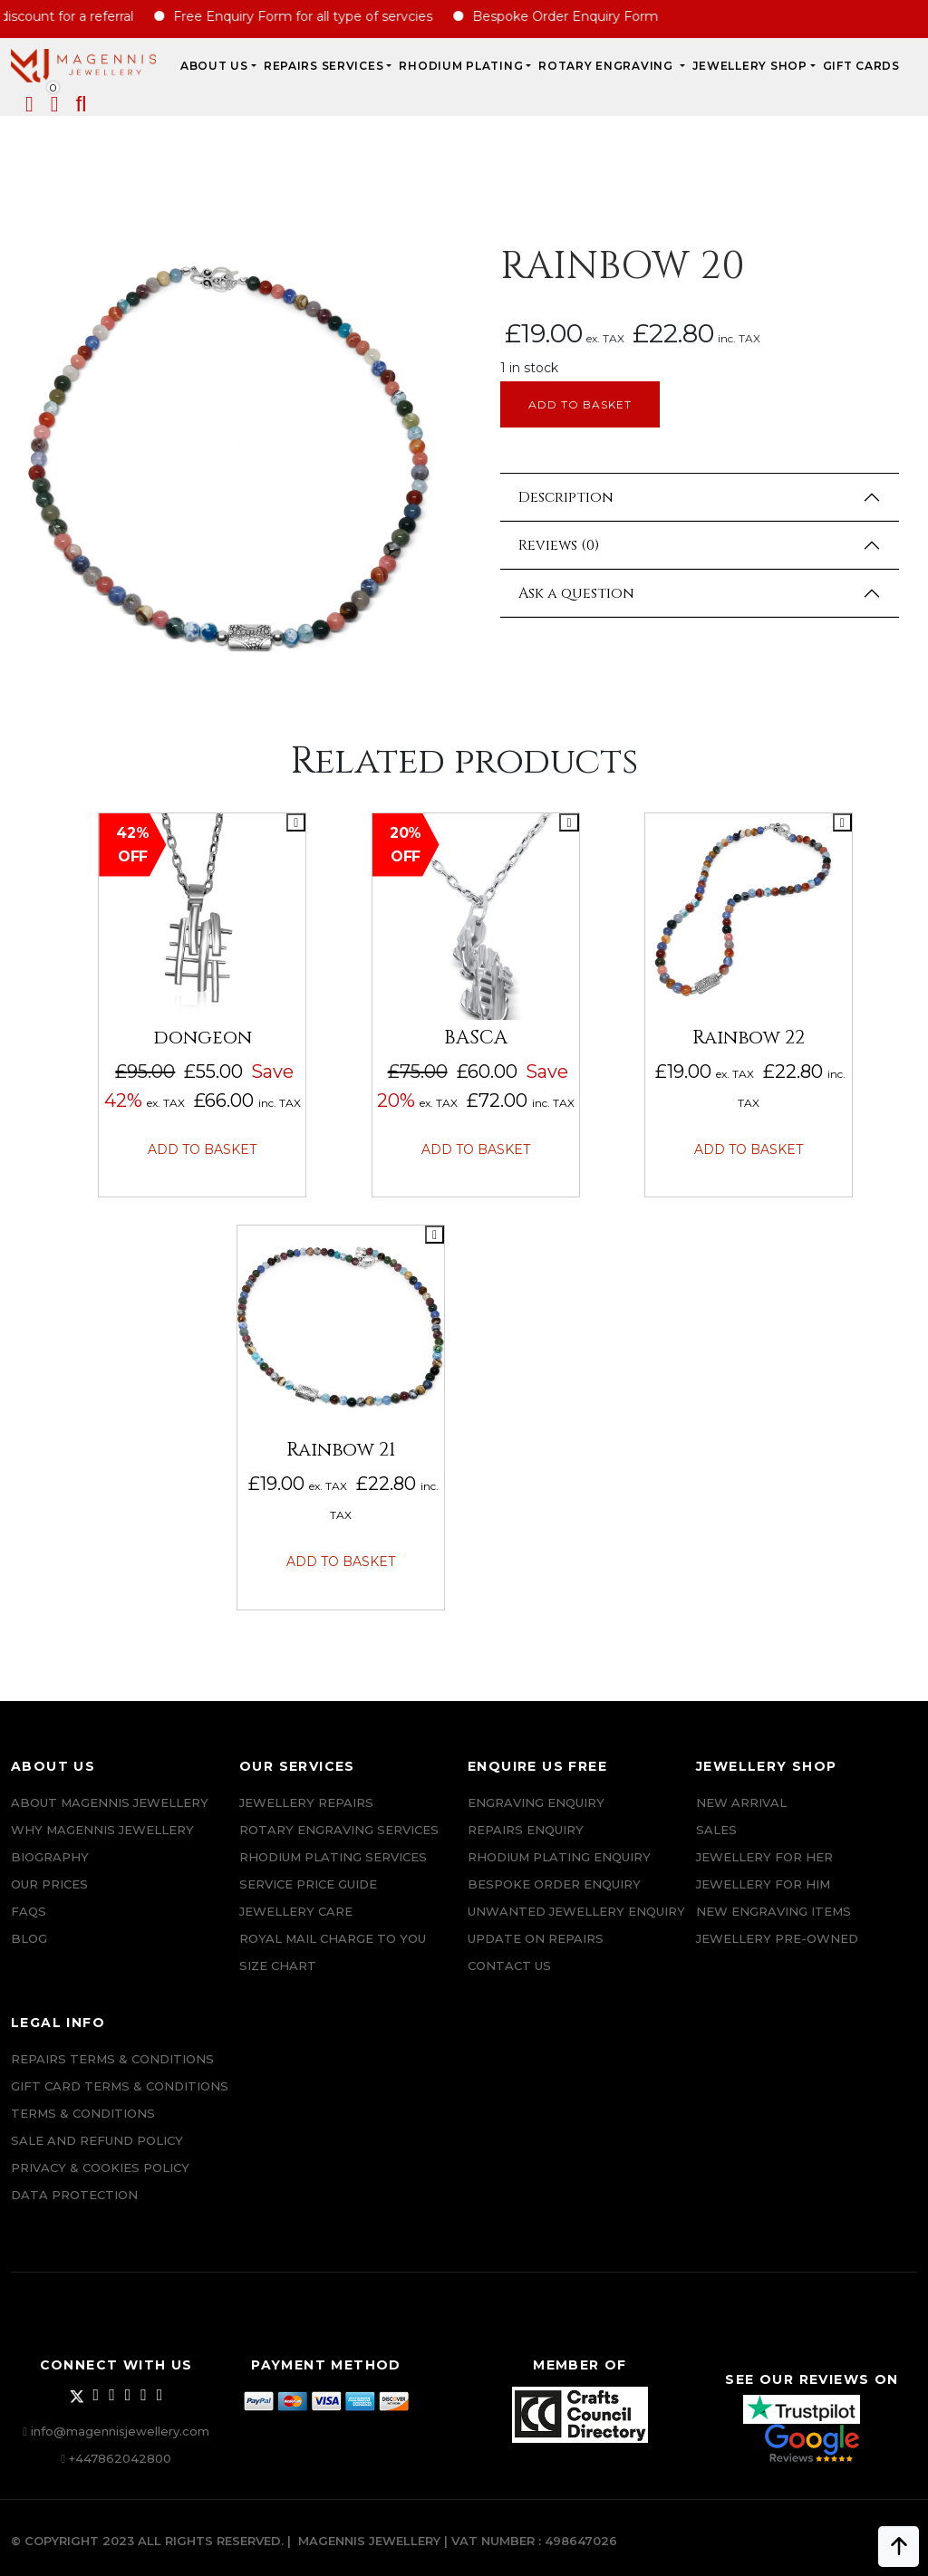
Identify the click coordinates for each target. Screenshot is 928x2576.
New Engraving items (773, 1911)
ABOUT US (214, 65)
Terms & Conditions (83, 2113)
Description (566, 497)
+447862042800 (120, 2458)
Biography (50, 1857)
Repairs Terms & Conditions (112, 2059)
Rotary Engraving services (339, 1829)
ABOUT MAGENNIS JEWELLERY (109, 1802)
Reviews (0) (558, 545)
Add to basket (580, 404)
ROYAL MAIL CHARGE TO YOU (332, 1938)
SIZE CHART (277, 1965)
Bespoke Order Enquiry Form (583, 16)
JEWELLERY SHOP (749, 65)
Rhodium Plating (461, 65)
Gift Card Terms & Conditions (119, 2086)
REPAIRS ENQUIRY (526, 1829)
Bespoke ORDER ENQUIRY (554, 1884)
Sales (716, 1829)
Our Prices (49, 1884)
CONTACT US (509, 1965)
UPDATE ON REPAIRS (536, 1938)
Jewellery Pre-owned (777, 1938)
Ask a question (576, 593)
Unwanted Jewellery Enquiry (576, 1911)
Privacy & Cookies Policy (100, 2167)
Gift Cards (861, 65)
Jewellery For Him (763, 1884)
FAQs (28, 1911)
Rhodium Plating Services (333, 1857)
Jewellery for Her (764, 1857)
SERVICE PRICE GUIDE (308, 1884)
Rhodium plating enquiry (559, 1857)
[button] (81, 107)
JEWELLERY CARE (296, 1911)
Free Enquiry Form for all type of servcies (320, 16)
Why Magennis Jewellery (102, 1829)
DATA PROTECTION (74, 2194)
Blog (29, 1938)
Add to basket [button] (202, 1149)
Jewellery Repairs (306, 1802)
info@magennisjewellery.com (120, 2431)
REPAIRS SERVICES (324, 65)
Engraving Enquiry (536, 1802)
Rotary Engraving (607, 65)
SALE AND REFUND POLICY (97, 2140)
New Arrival (741, 1802)
